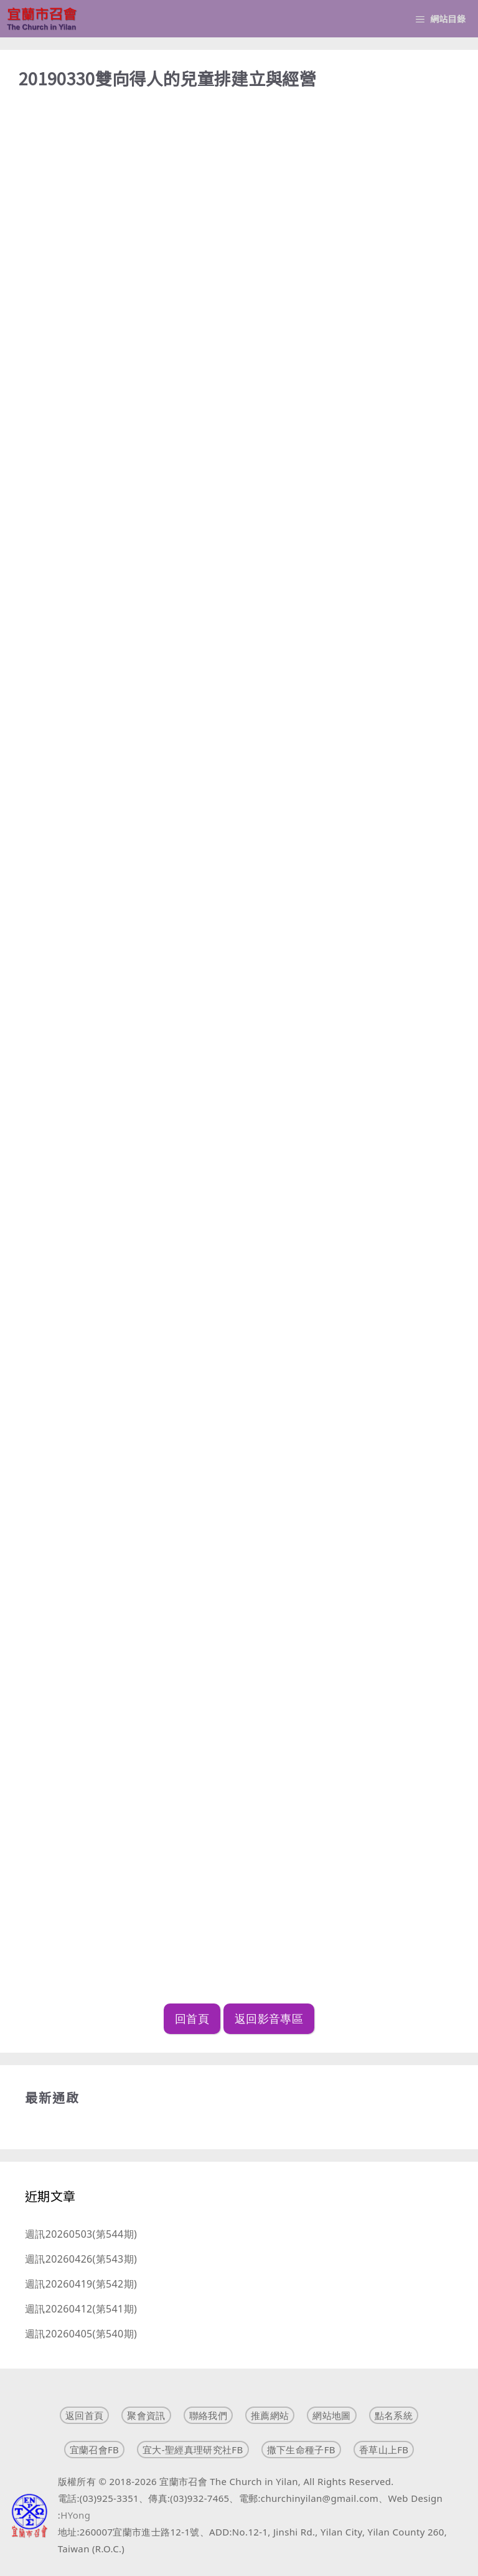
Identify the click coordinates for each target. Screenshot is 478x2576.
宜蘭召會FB (95, 2449)
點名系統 (394, 2415)
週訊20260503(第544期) (81, 2234)
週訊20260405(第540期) (81, 2334)
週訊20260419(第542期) (81, 2284)
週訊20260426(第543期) (81, 2259)
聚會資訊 (146, 2415)
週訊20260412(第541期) (81, 2309)
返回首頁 (84, 2415)
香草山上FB (384, 2449)
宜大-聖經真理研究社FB (193, 2449)
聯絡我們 (208, 2415)
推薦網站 (270, 2415)
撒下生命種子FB (301, 2449)
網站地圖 (331, 2415)
